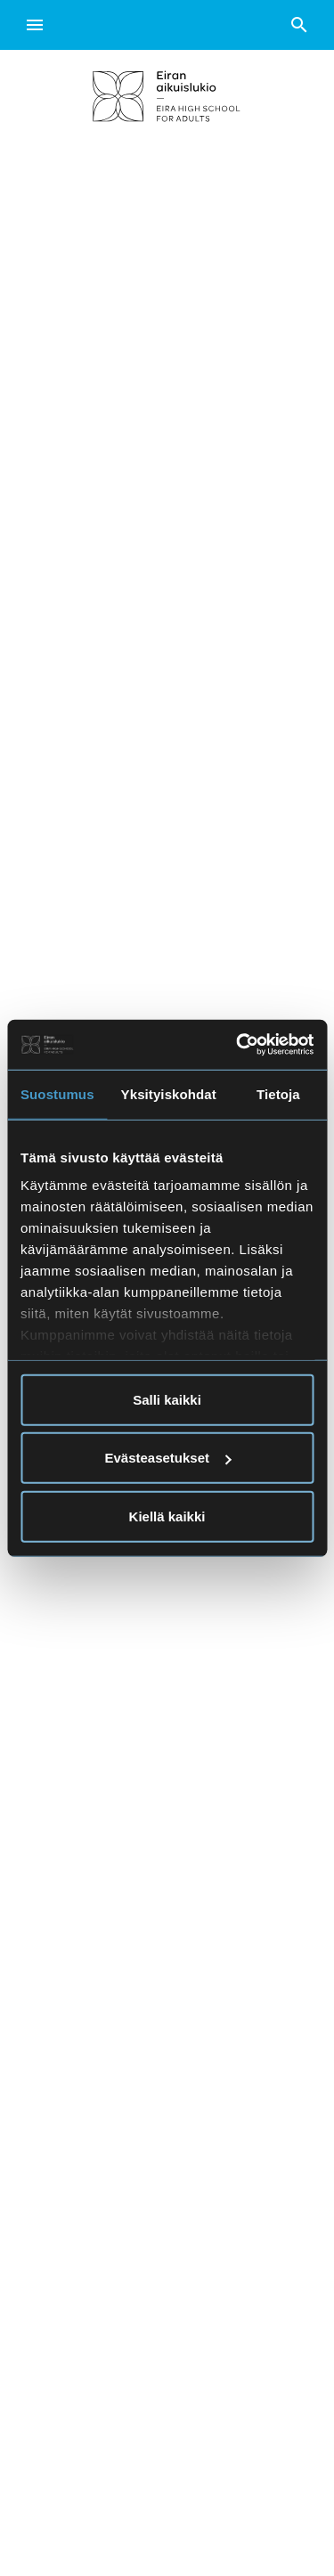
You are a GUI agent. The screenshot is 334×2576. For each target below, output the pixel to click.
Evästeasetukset (167, 1457)
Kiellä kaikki (167, 1515)
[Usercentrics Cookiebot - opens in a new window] (238, 1044)
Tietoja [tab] (278, 1093)
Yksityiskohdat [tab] (168, 1093)
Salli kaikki (167, 1398)
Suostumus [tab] (57, 1093)
